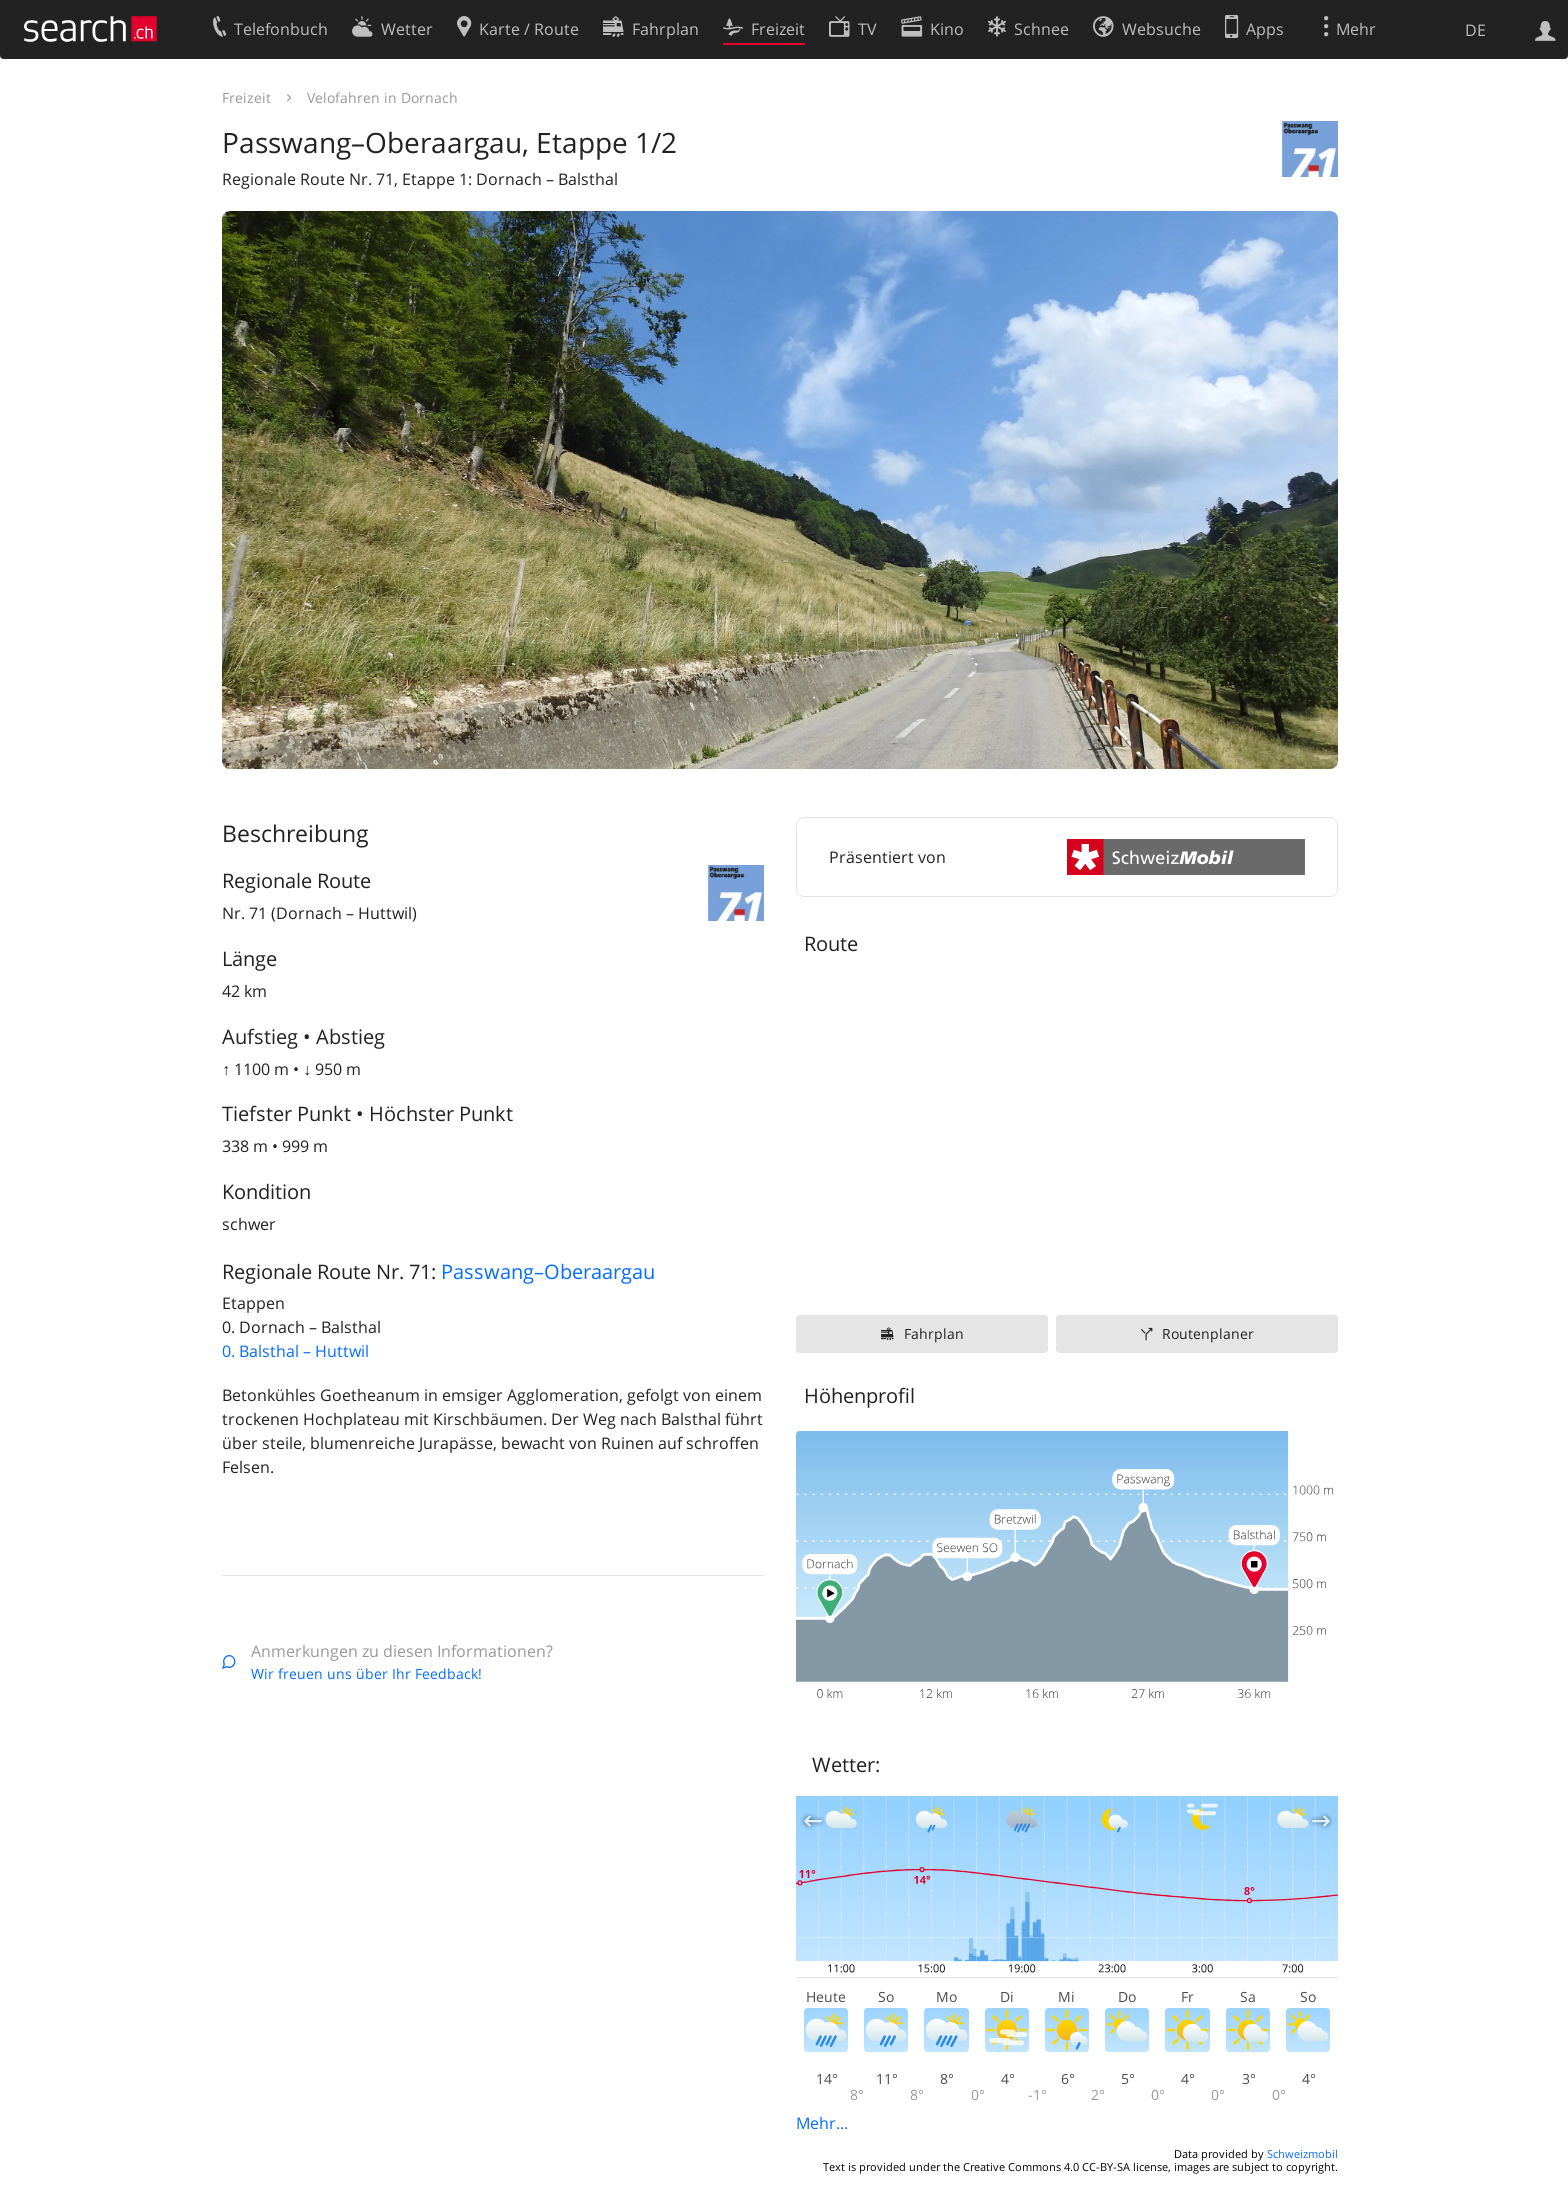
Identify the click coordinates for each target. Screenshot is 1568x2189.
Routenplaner (1208, 1333)
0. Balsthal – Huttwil (295, 1351)
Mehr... (822, 2123)
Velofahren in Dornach (382, 97)
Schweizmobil (1302, 2153)
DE (1475, 30)
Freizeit (246, 97)
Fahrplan (934, 1333)
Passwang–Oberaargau (548, 1271)
